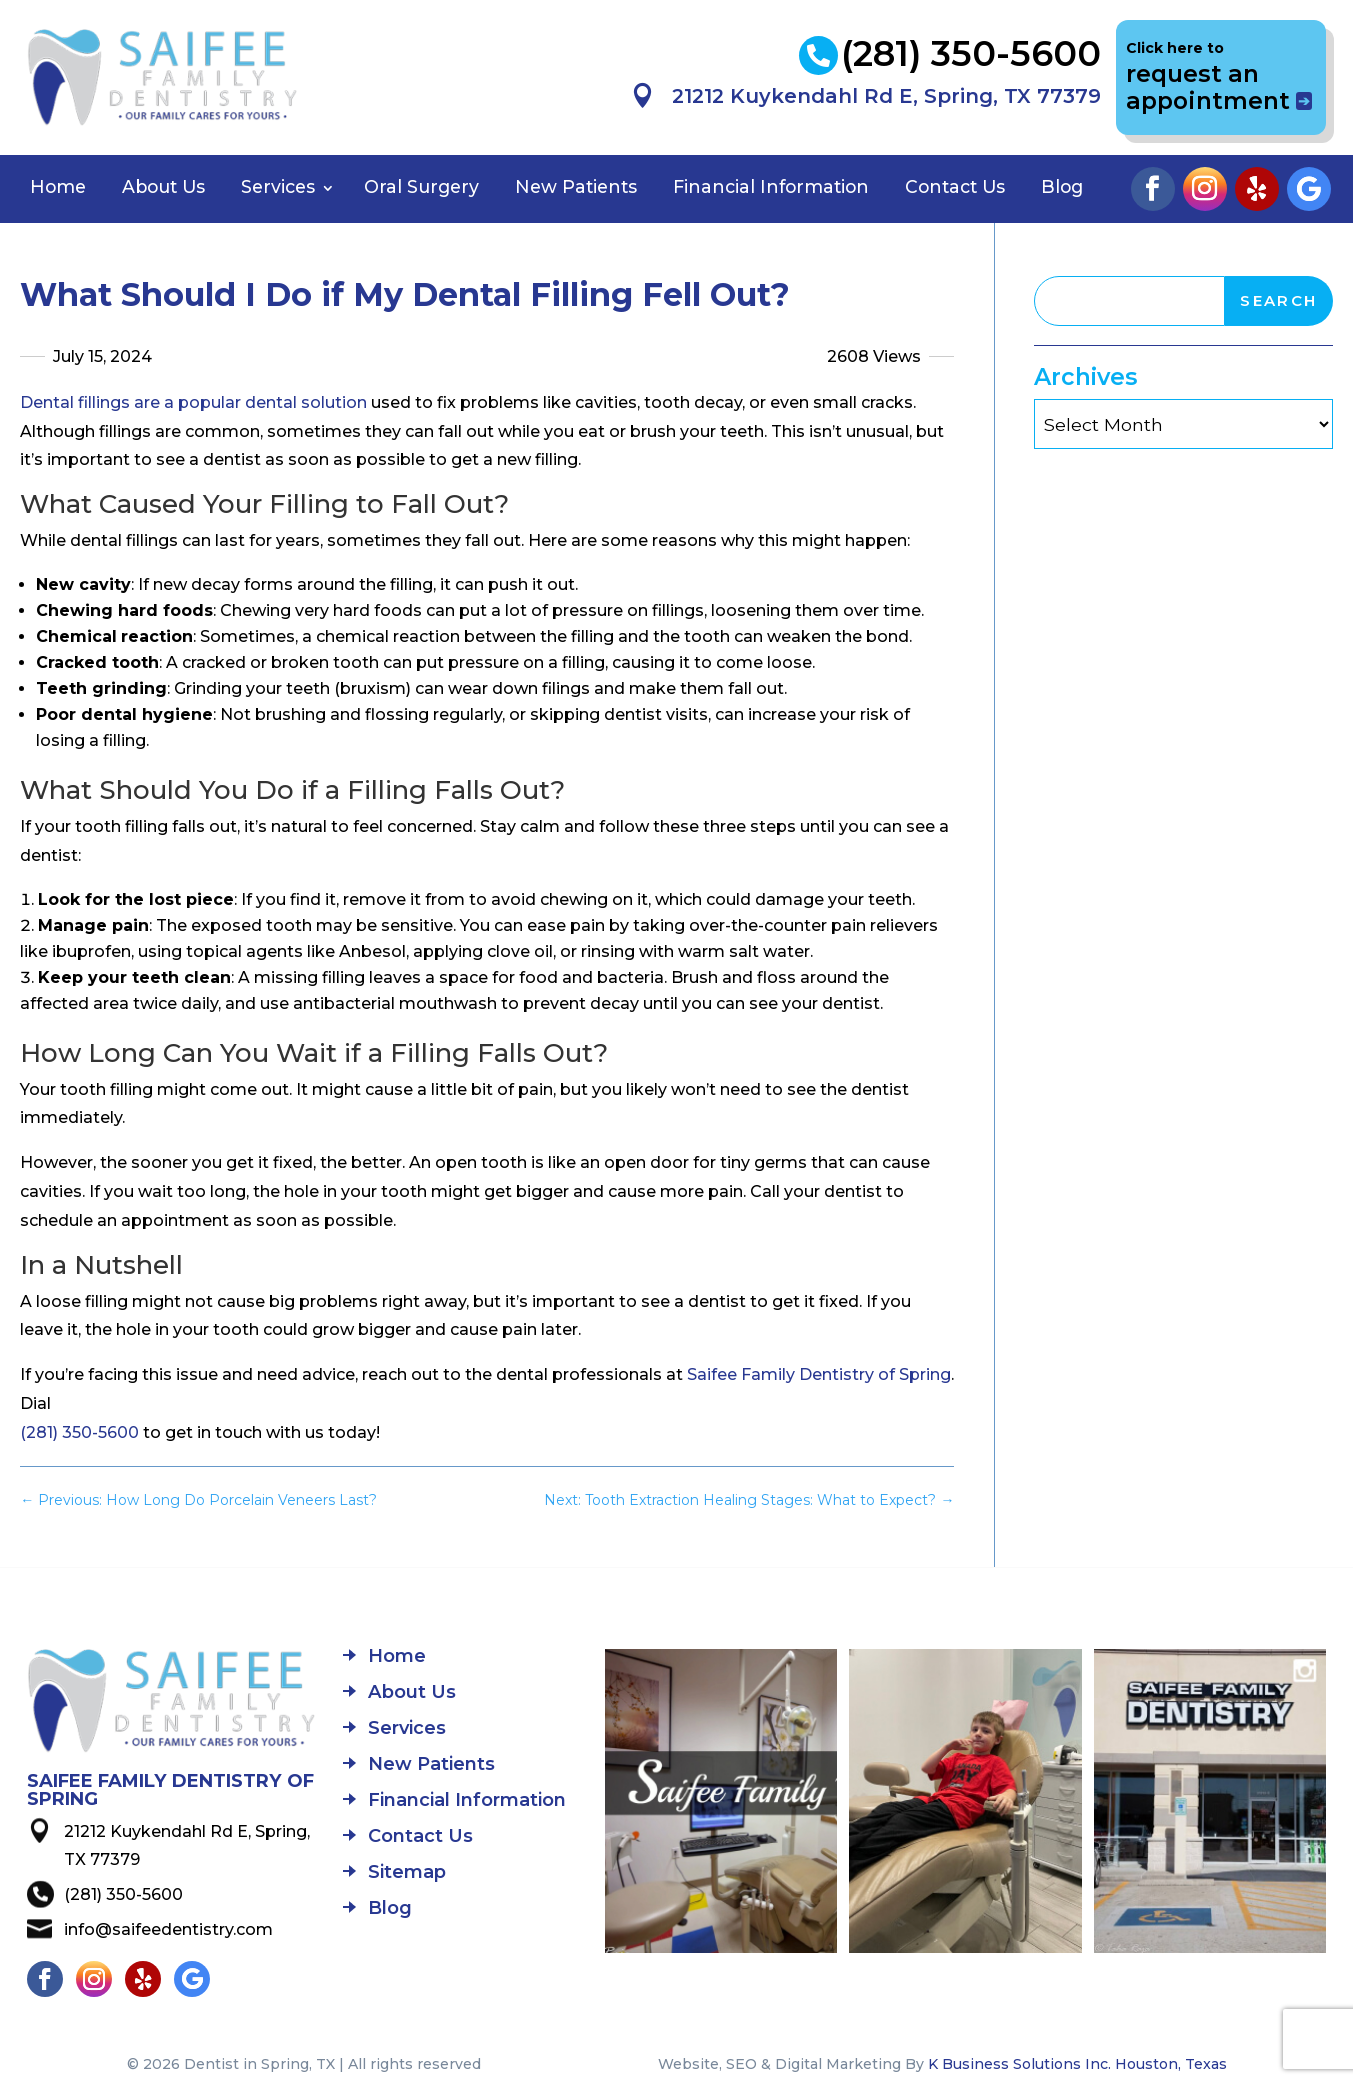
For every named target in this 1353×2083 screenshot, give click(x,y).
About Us (163, 186)
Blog (1062, 186)
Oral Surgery (421, 186)
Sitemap (407, 1874)
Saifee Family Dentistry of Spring (819, 1374)
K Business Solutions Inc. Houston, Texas (1077, 2064)
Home (58, 186)
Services (278, 186)
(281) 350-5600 (79, 1432)
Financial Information (771, 186)
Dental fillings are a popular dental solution (193, 402)
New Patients (576, 186)
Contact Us (955, 186)
